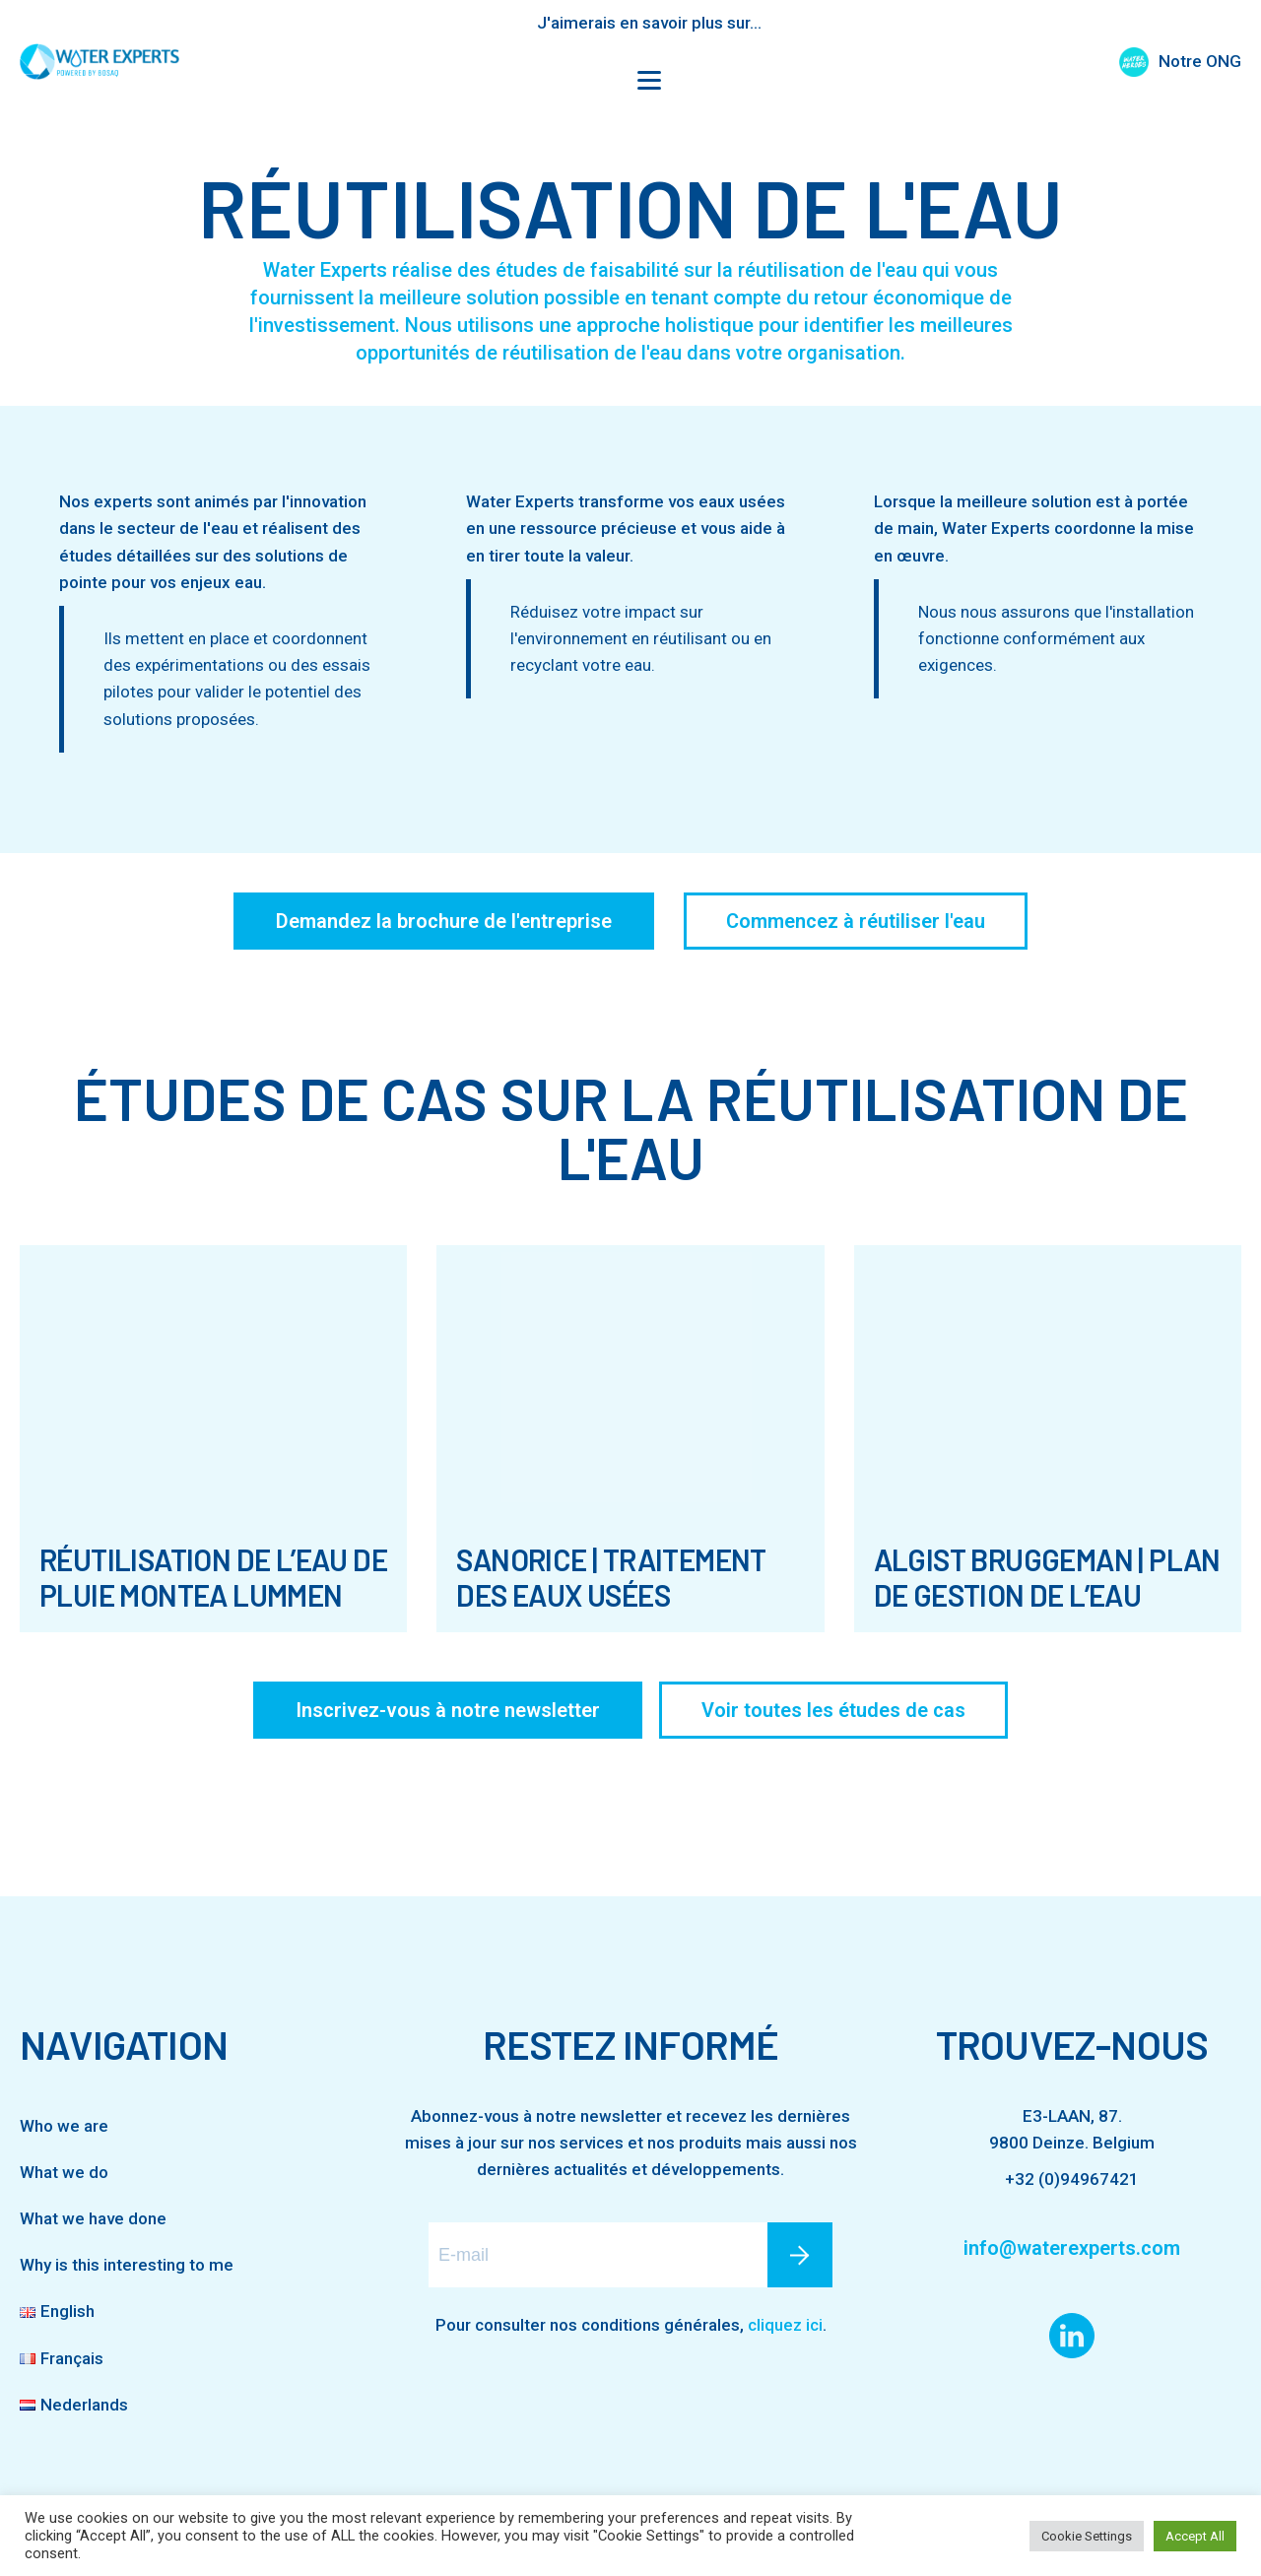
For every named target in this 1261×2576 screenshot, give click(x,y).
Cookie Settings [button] (1086, 2536)
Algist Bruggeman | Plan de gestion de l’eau (1047, 1577)
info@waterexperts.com (1071, 2248)
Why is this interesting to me (126, 2265)
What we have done (93, 2218)
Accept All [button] (1195, 2536)
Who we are (64, 2126)
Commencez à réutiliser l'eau (855, 921)
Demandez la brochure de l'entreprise (444, 921)
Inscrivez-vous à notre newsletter (448, 1710)
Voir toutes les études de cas (833, 1710)
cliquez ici (785, 2325)
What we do (64, 2172)
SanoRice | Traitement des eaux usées (610, 1577)
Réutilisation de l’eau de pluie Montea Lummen (213, 1577)
